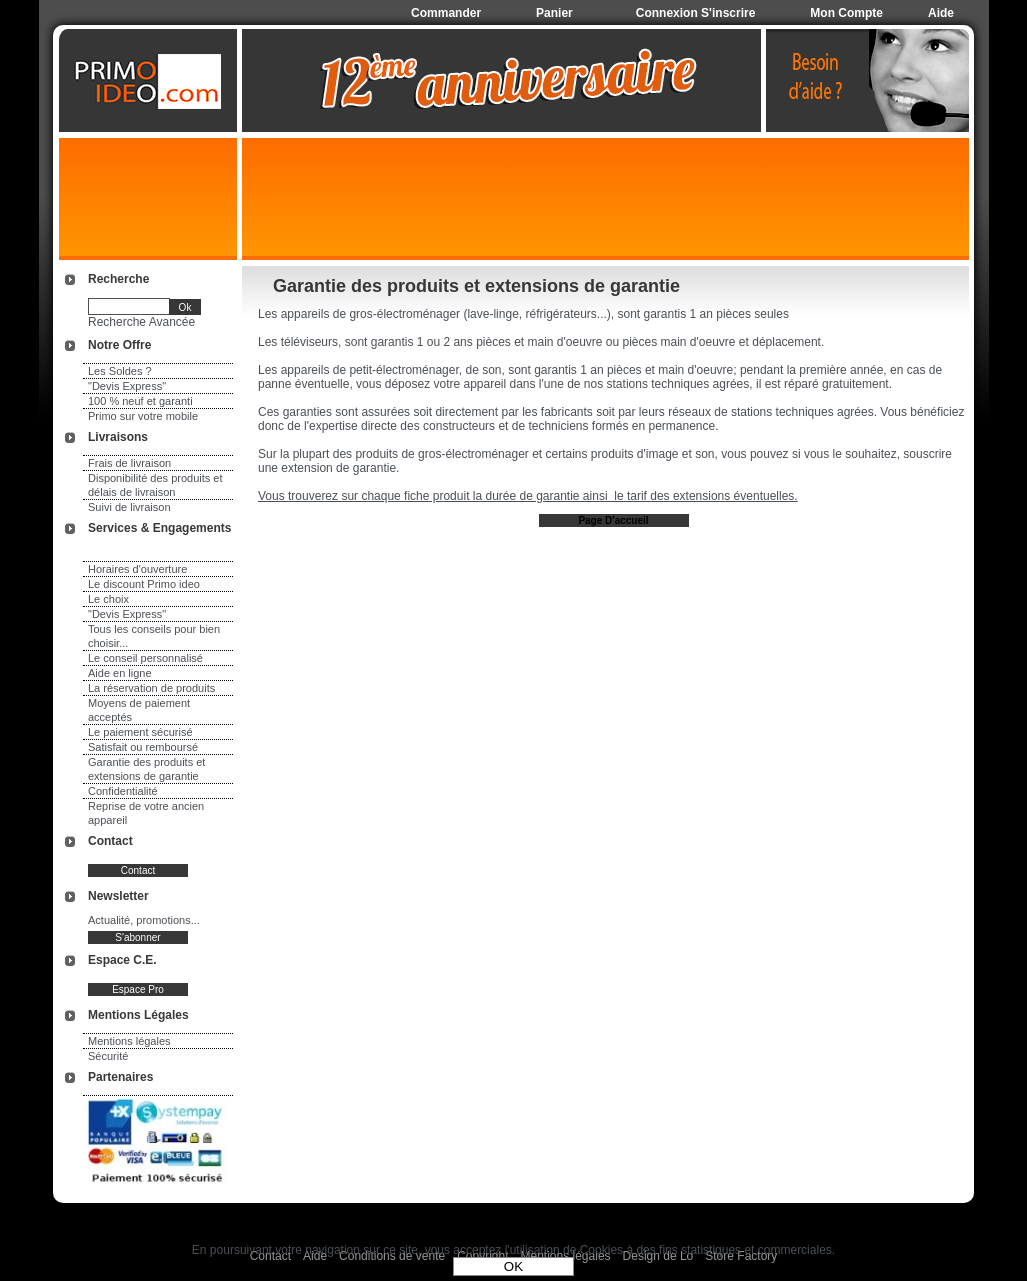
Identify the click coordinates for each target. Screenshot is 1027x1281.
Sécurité (108, 1056)
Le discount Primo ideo (144, 584)
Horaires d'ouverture (137, 569)
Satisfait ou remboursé (143, 747)
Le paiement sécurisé (140, 732)
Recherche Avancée (141, 322)
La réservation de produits (151, 688)
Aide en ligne (120, 673)
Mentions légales (129, 1041)
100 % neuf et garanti (140, 401)
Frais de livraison (129, 463)
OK (513, 1266)
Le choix (108, 599)
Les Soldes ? (120, 371)
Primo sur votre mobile (143, 416)
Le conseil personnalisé (145, 658)
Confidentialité (123, 791)
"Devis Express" (127, 386)
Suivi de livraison (129, 507)
